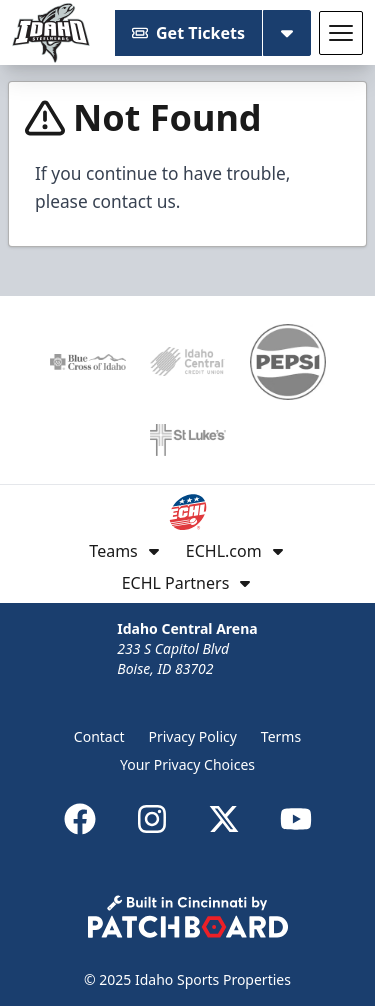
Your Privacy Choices (187, 764)
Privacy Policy (193, 736)
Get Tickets (188, 33)
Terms (281, 736)
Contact (99, 736)
